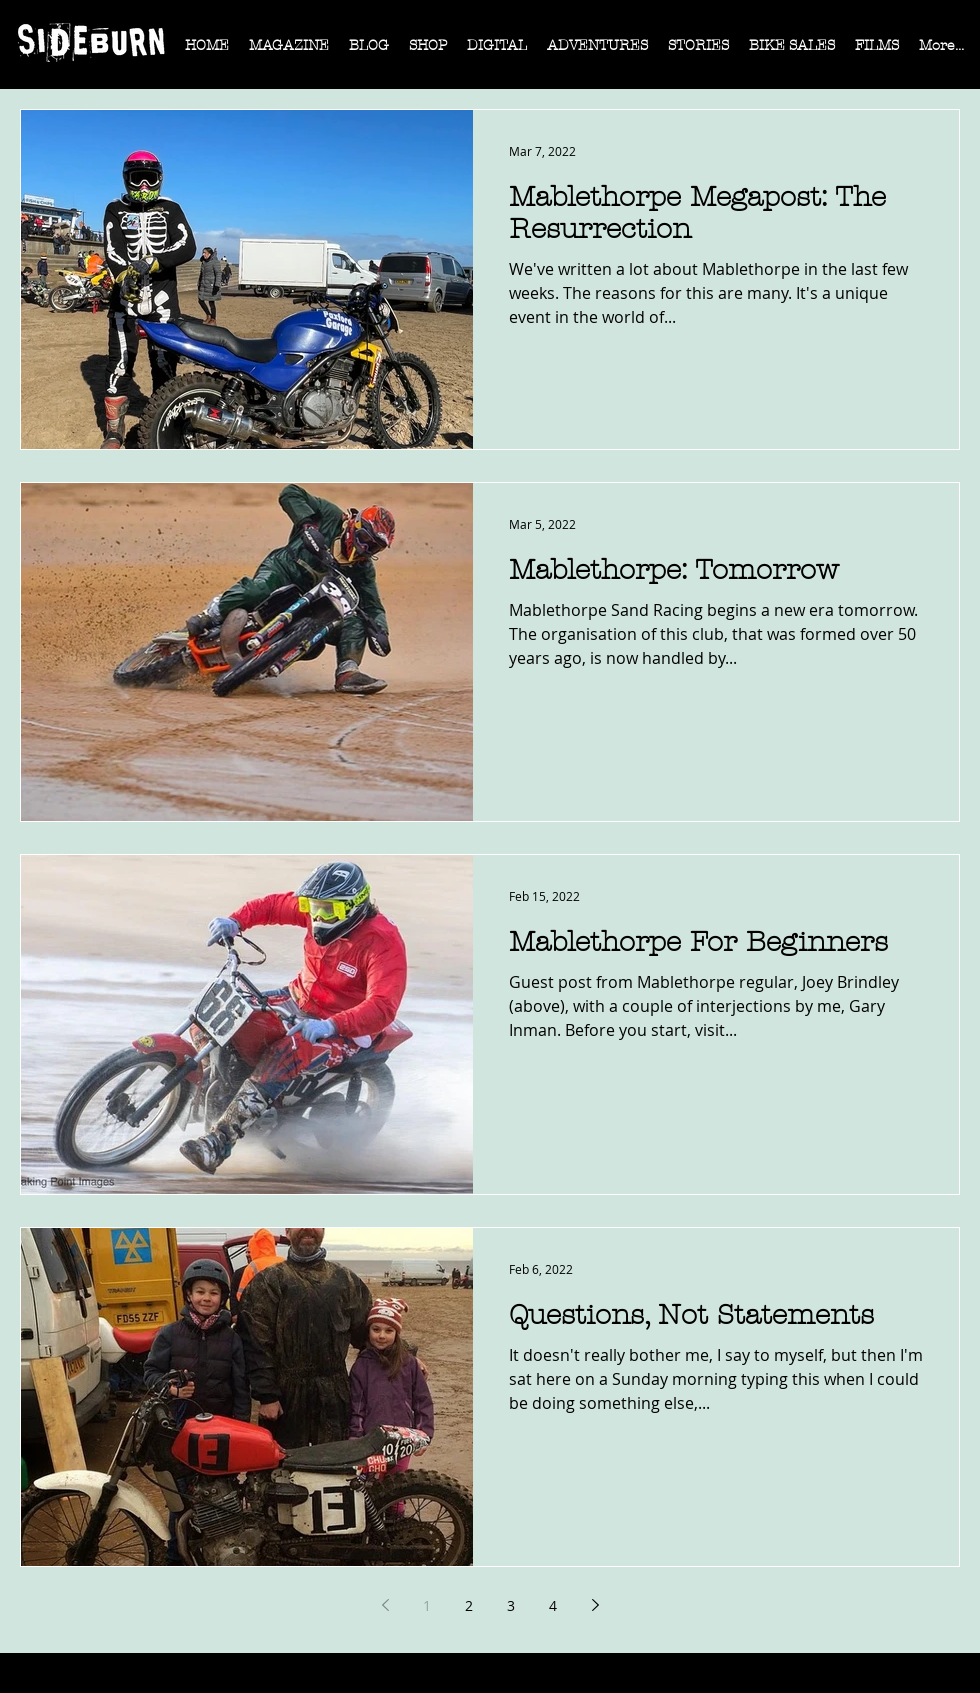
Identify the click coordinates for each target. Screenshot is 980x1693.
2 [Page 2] (469, 1605)
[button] (289, 52)
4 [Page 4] (553, 1605)
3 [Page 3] (511, 1605)
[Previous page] (385, 1605)
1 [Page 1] (427, 1605)
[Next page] (595, 1605)
